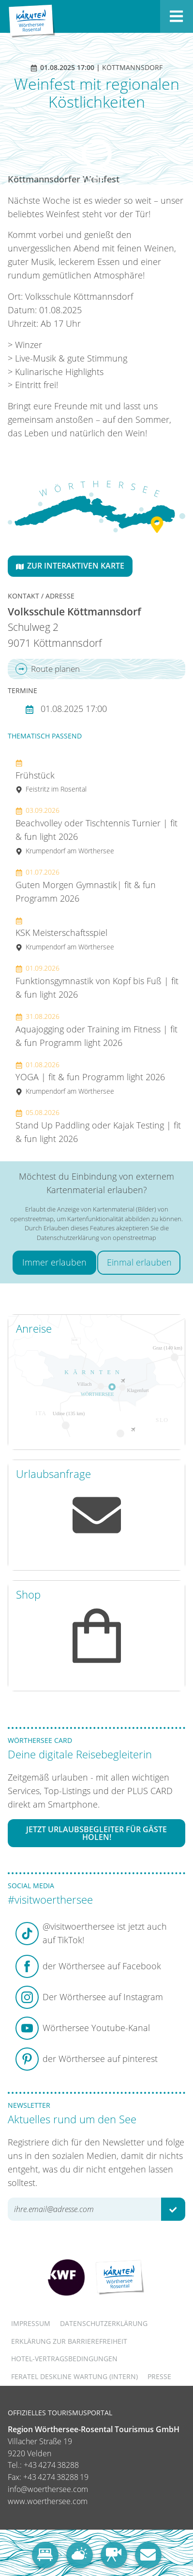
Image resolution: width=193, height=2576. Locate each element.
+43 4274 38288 (51, 2465)
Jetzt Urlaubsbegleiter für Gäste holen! (96, 1833)
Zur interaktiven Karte (70, 565)
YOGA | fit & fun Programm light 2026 (90, 1078)
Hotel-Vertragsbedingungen (64, 2358)
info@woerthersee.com (48, 2489)
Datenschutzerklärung (104, 2323)
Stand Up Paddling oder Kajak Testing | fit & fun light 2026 (98, 1126)
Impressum (30, 2323)
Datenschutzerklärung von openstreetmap (96, 1237)
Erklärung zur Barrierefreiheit (69, 2341)
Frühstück (51, 776)
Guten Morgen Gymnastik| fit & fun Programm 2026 (85, 885)
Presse (159, 2376)
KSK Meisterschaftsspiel (64, 934)
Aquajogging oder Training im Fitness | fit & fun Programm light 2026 (96, 1030)
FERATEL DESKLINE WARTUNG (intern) (74, 2376)
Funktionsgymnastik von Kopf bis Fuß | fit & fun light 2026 (96, 981)
